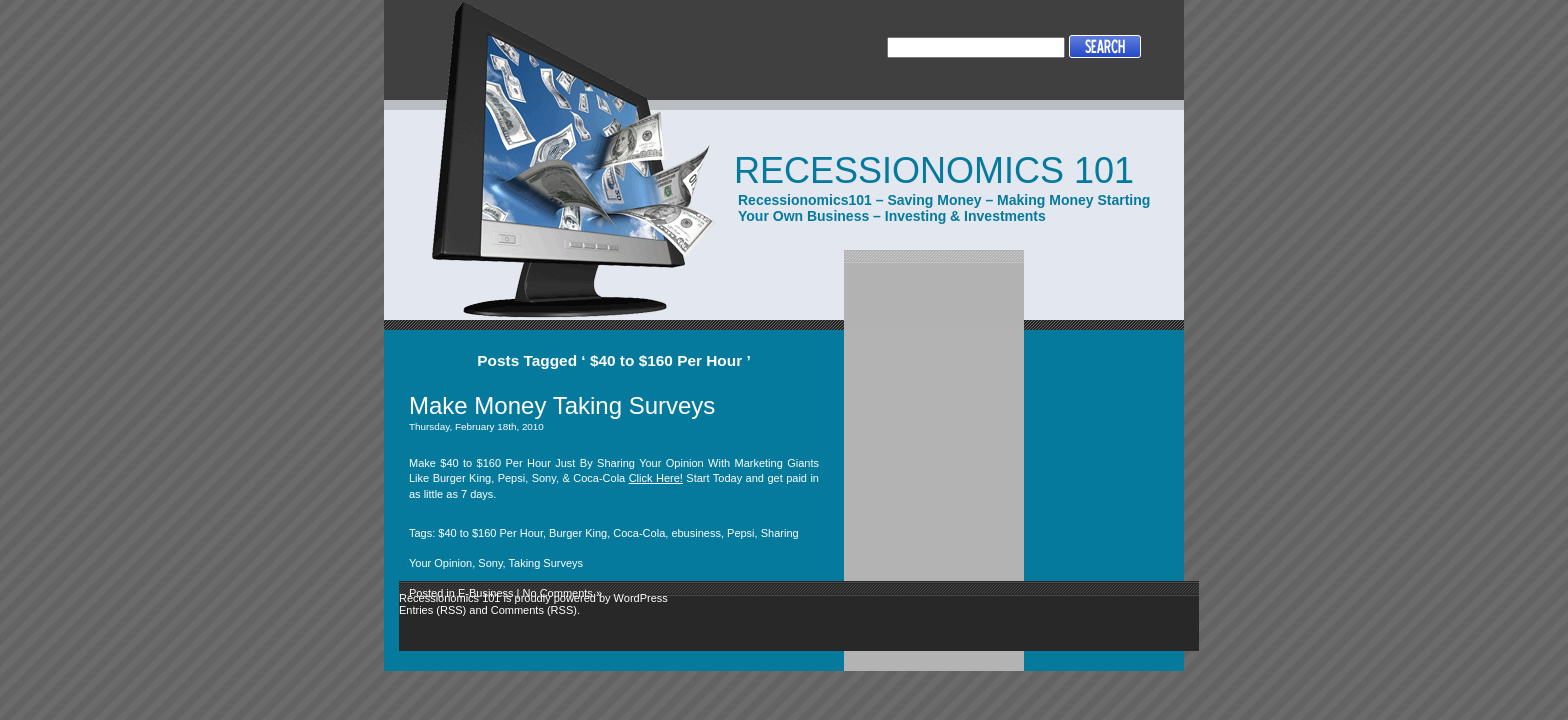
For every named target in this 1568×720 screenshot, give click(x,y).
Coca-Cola (639, 533)
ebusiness (696, 533)
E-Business (486, 593)
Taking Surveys (546, 563)
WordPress (641, 598)
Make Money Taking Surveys (562, 405)
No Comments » (562, 593)
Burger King (578, 533)
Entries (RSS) (432, 610)
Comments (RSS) (534, 610)
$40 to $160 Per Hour (490, 533)
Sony (490, 563)
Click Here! (656, 478)
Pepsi (741, 533)
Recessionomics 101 (934, 170)
